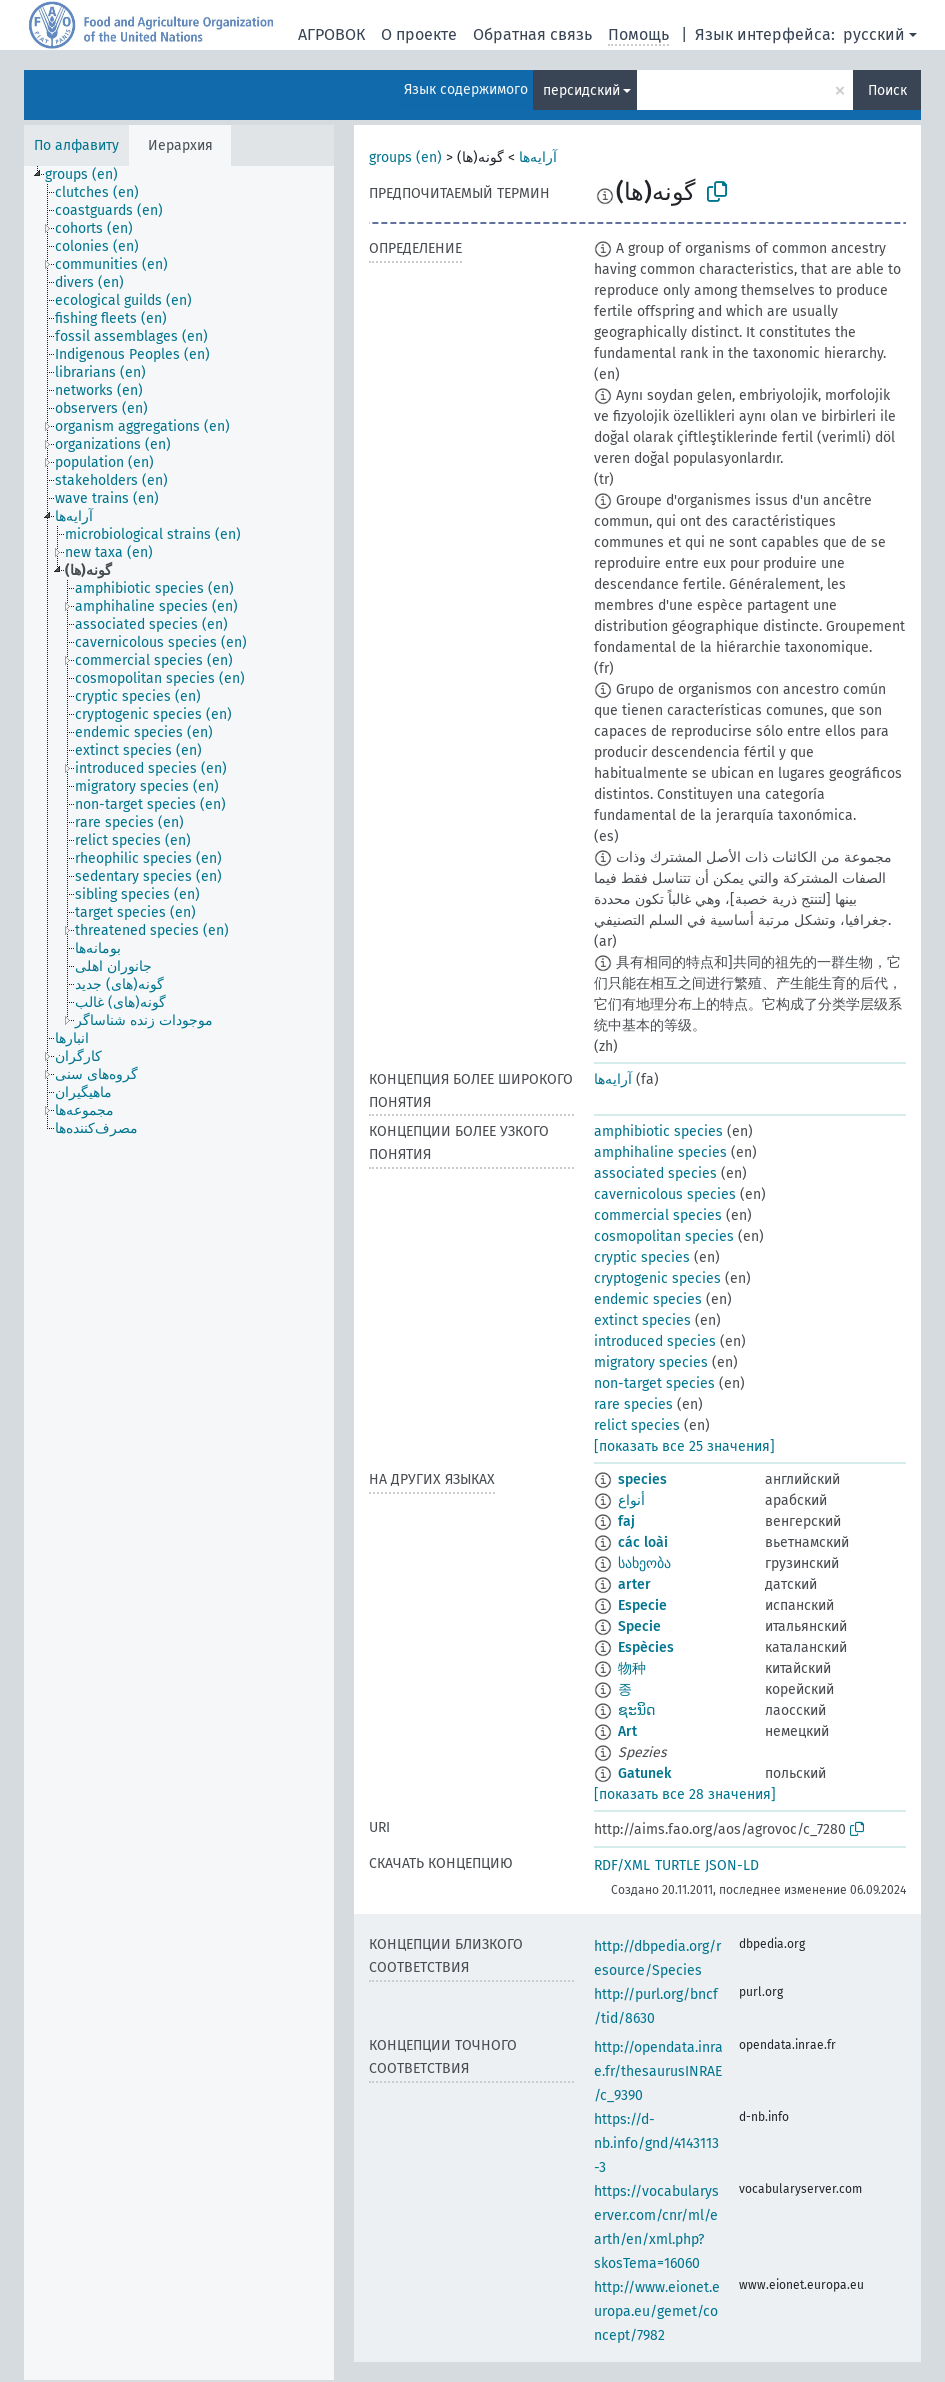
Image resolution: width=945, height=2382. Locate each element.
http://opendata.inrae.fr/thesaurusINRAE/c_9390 (658, 2071)
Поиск (887, 90)
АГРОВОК (331, 34)
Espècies (646, 1647)
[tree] (179, 1273)
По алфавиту (76, 145)
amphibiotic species (658, 1131)
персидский (581, 90)
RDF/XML (622, 1865)
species (642, 1479)
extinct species (642, 1320)
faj (626, 1521)
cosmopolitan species (664, 1236)
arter (634, 1584)
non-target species (654, 1383)
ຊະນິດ (636, 1710)
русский (874, 34)
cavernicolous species (665, 1194)
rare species (633, 1404)
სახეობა (644, 1563)
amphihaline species (660, 1152)
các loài (643, 1542)
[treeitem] (90, 175)
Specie (639, 1626)
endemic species (648, 1299)
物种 (632, 1668)
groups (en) (405, 157)
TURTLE (677, 1865)
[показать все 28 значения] (685, 1794)
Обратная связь (532, 34)
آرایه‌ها (538, 157)
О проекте (419, 34)
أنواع (631, 1500)
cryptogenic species (657, 1278)
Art (627, 1731)
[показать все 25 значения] (684, 1446)
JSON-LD (732, 1865)
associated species (655, 1173)
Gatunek (644, 1773)
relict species (637, 1425)
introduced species (655, 1341)
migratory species (651, 1362)
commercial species (658, 1215)
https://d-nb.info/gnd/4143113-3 (656, 2143)
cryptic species (642, 1257)
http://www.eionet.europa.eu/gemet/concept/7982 (657, 2311)
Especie (642, 1605)
